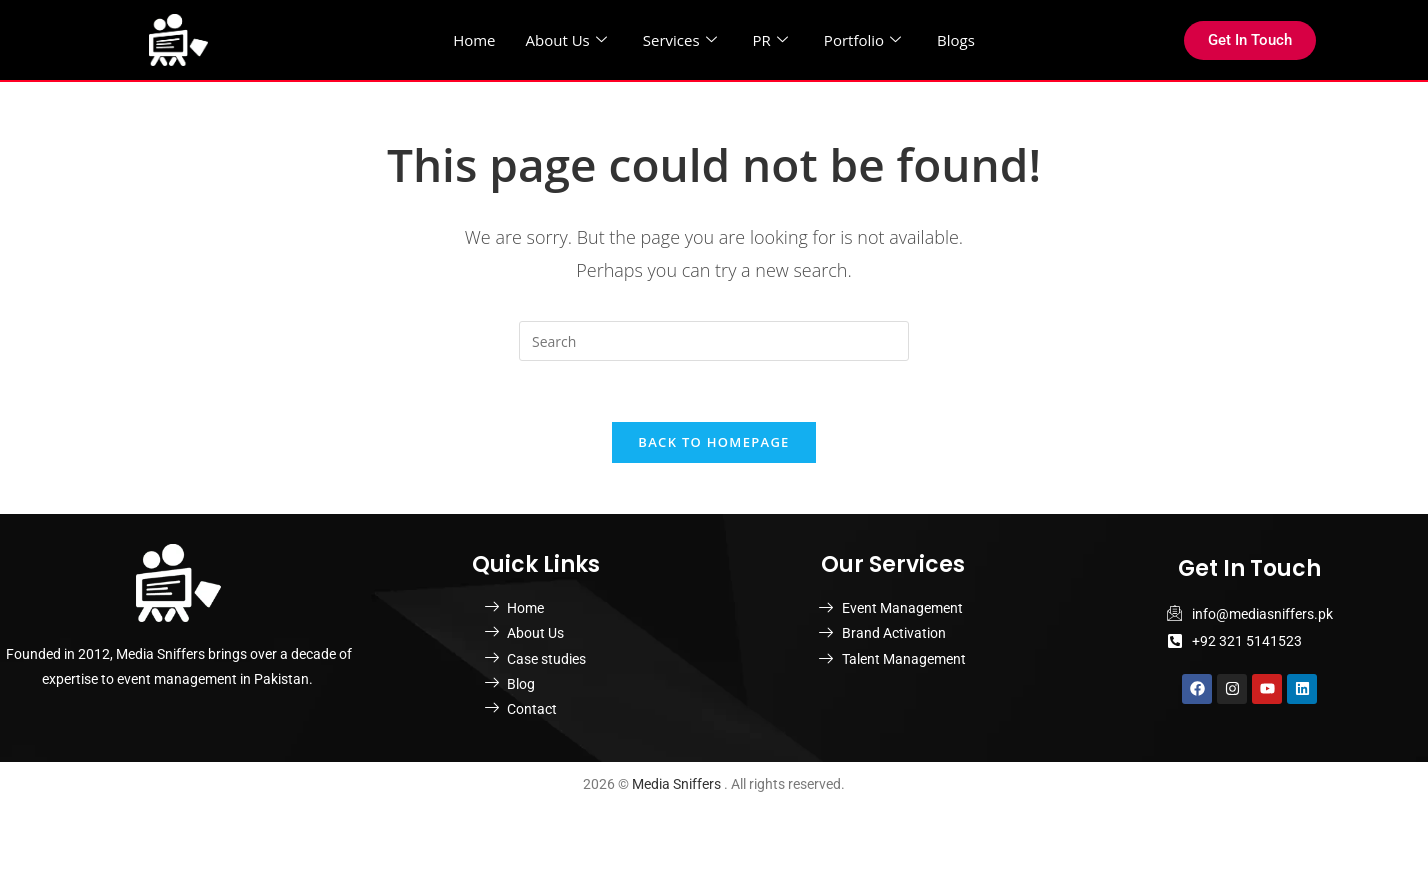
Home (474, 40)
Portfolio (862, 40)
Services (680, 40)
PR (770, 40)
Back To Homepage (713, 442)
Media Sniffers (678, 784)
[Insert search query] (714, 341)
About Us (566, 40)
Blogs (956, 40)
